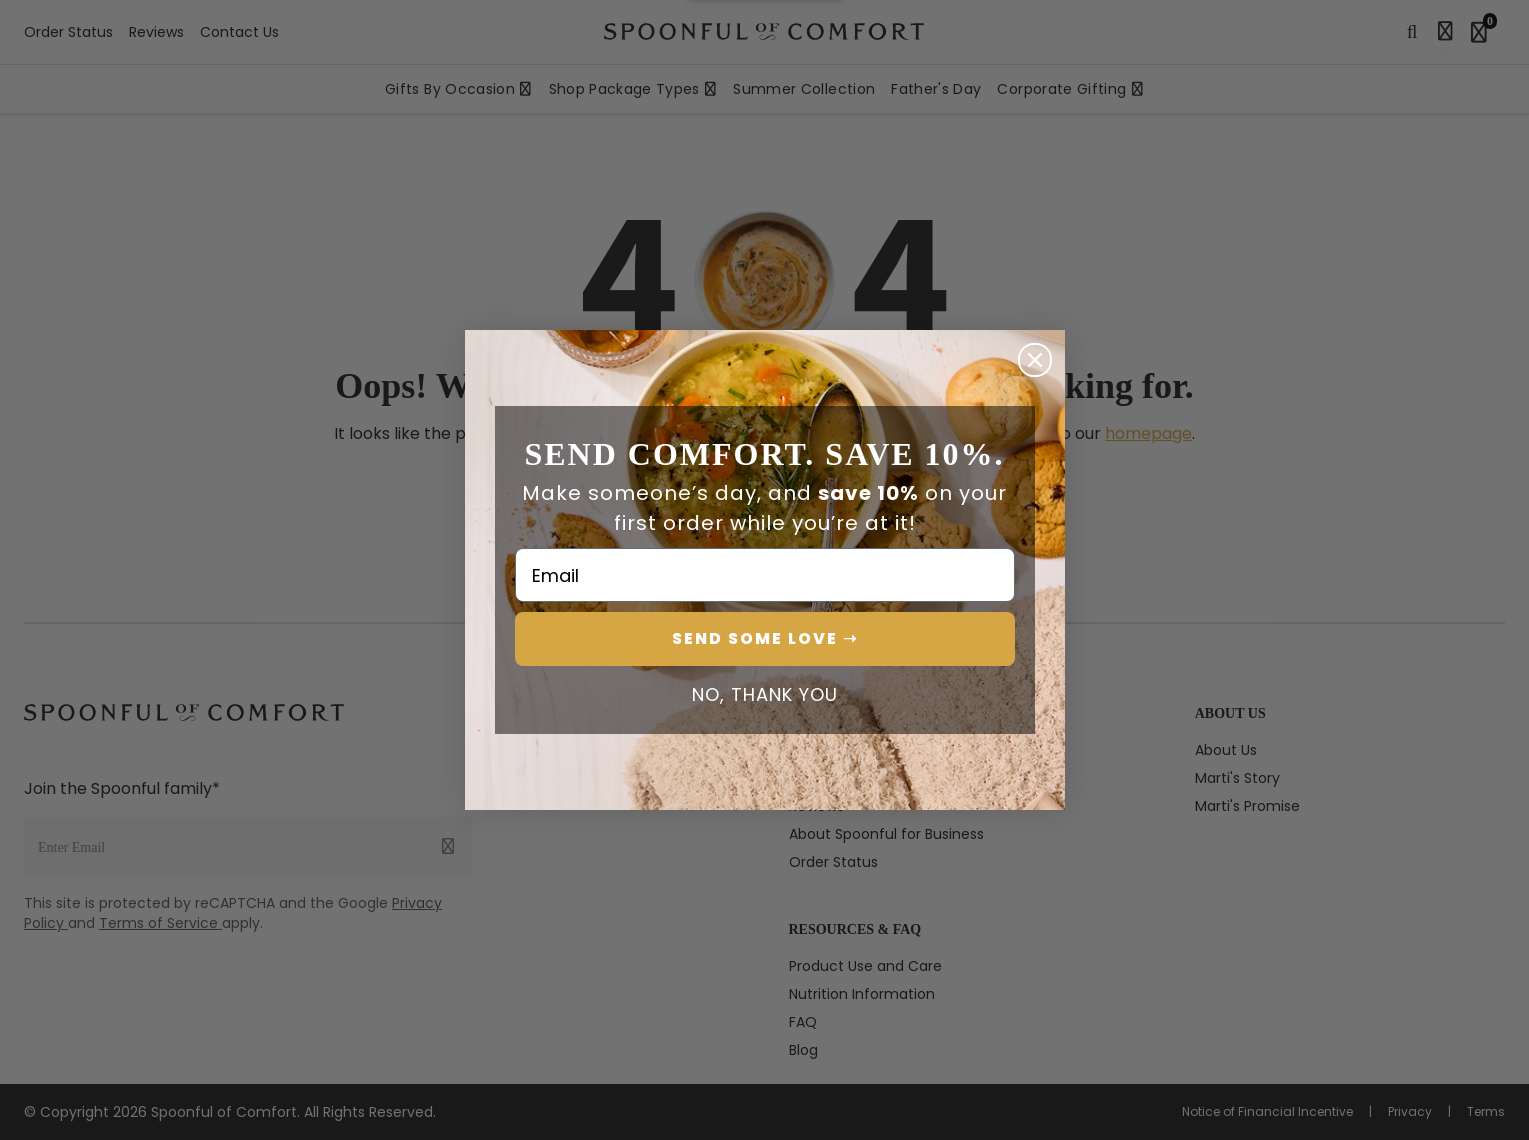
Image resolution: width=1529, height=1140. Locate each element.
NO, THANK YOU (765, 695)
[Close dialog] (1035, 360)
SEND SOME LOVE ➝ (765, 638)
